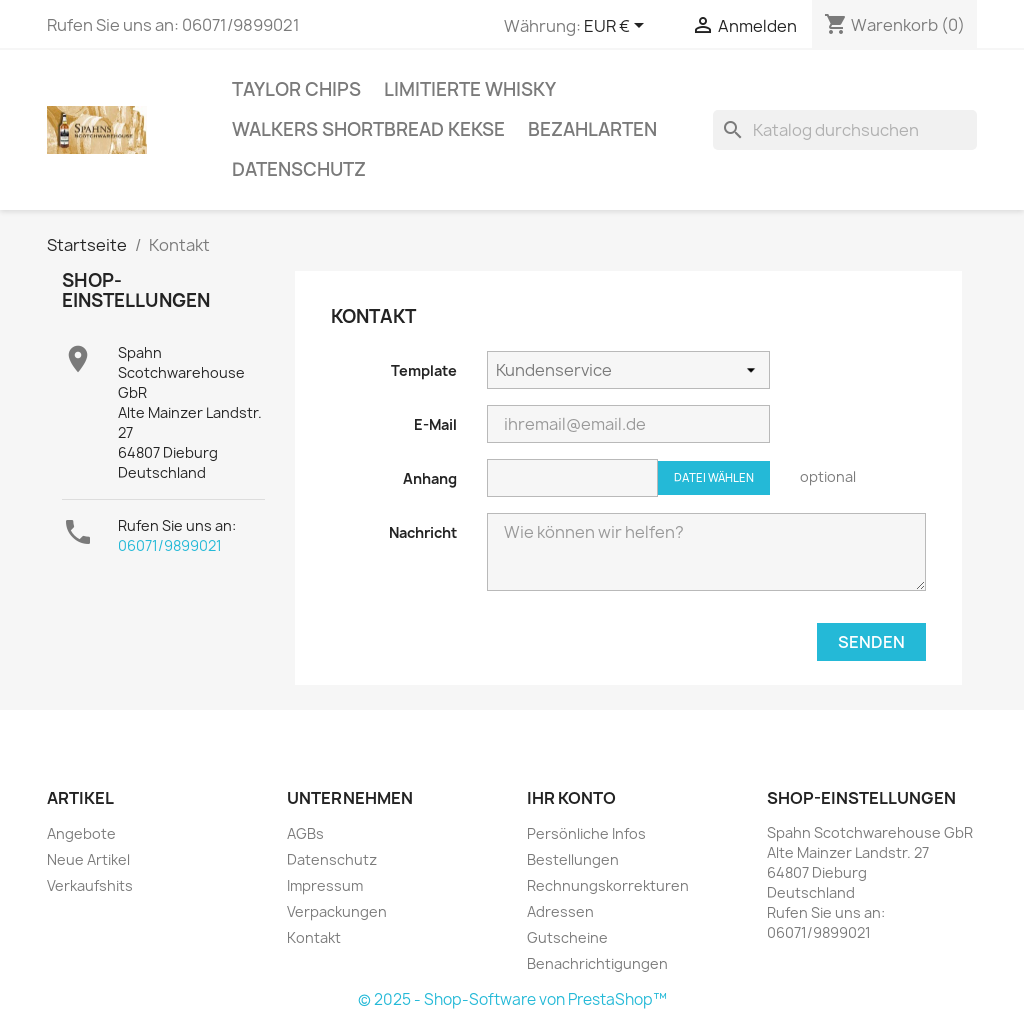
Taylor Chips (296, 89)
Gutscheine (567, 937)
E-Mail (435, 424)
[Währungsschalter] (617, 27)
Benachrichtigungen (597, 963)
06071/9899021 (170, 545)
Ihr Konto (571, 798)
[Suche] (845, 130)
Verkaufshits (90, 885)
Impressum (325, 885)
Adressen (560, 911)
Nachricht (423, 532)
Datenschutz (299, 169)
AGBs (305, 833)
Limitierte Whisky (470, 89)
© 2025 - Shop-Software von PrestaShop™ (512, 999)
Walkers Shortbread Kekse (368, 129)
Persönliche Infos (586, 833)
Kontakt (314, 937)
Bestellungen (573, 859)
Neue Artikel (88, 859)
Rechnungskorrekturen (608, 885)
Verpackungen (337, 911)
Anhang (430, 478)
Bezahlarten (592, 129)
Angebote (81, 833)
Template (424, 370)
